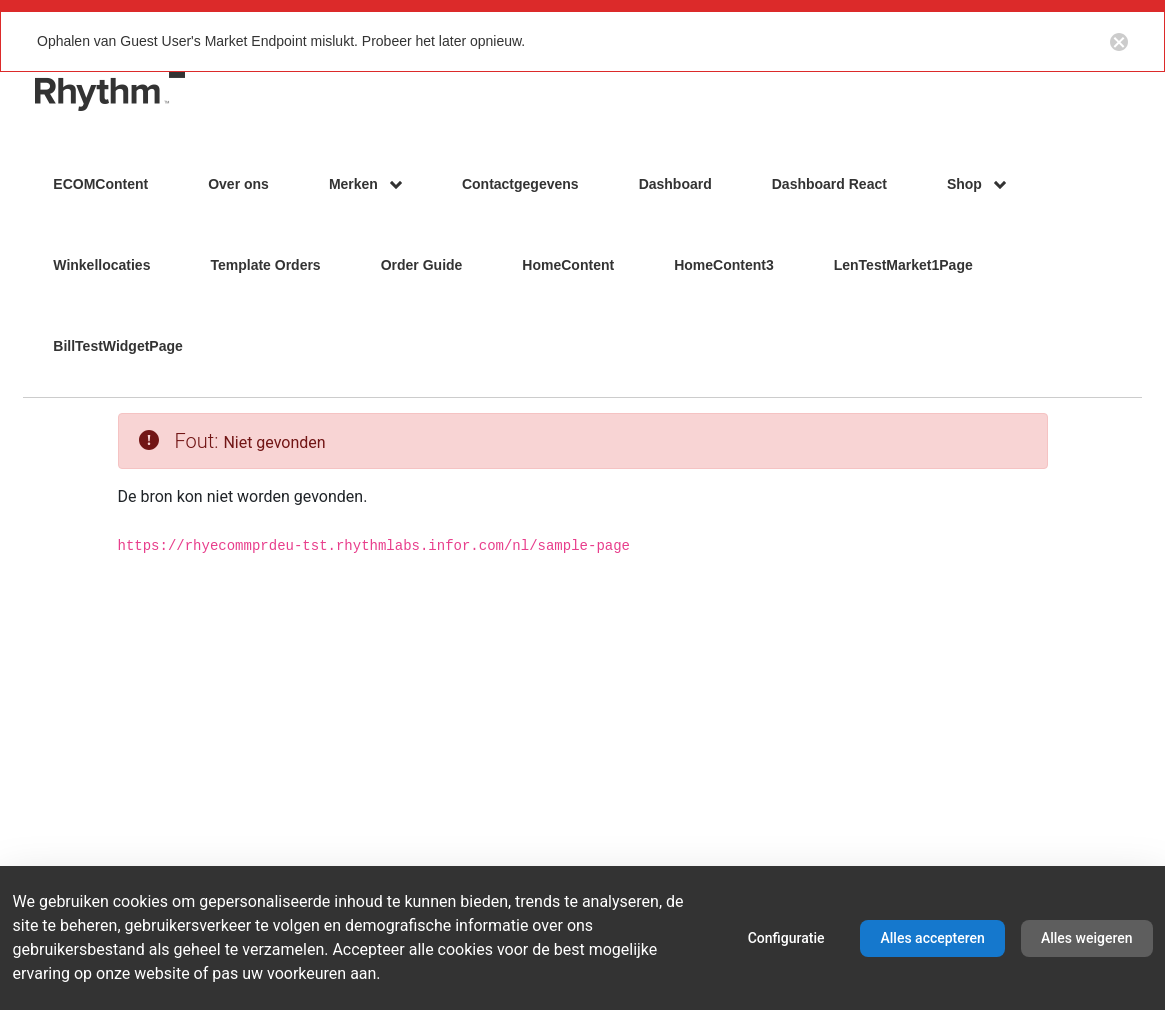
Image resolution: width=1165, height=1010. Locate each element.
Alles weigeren (1087, 938)
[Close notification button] (1119, 41)
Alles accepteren (932, 938)
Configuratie (786, 938)
